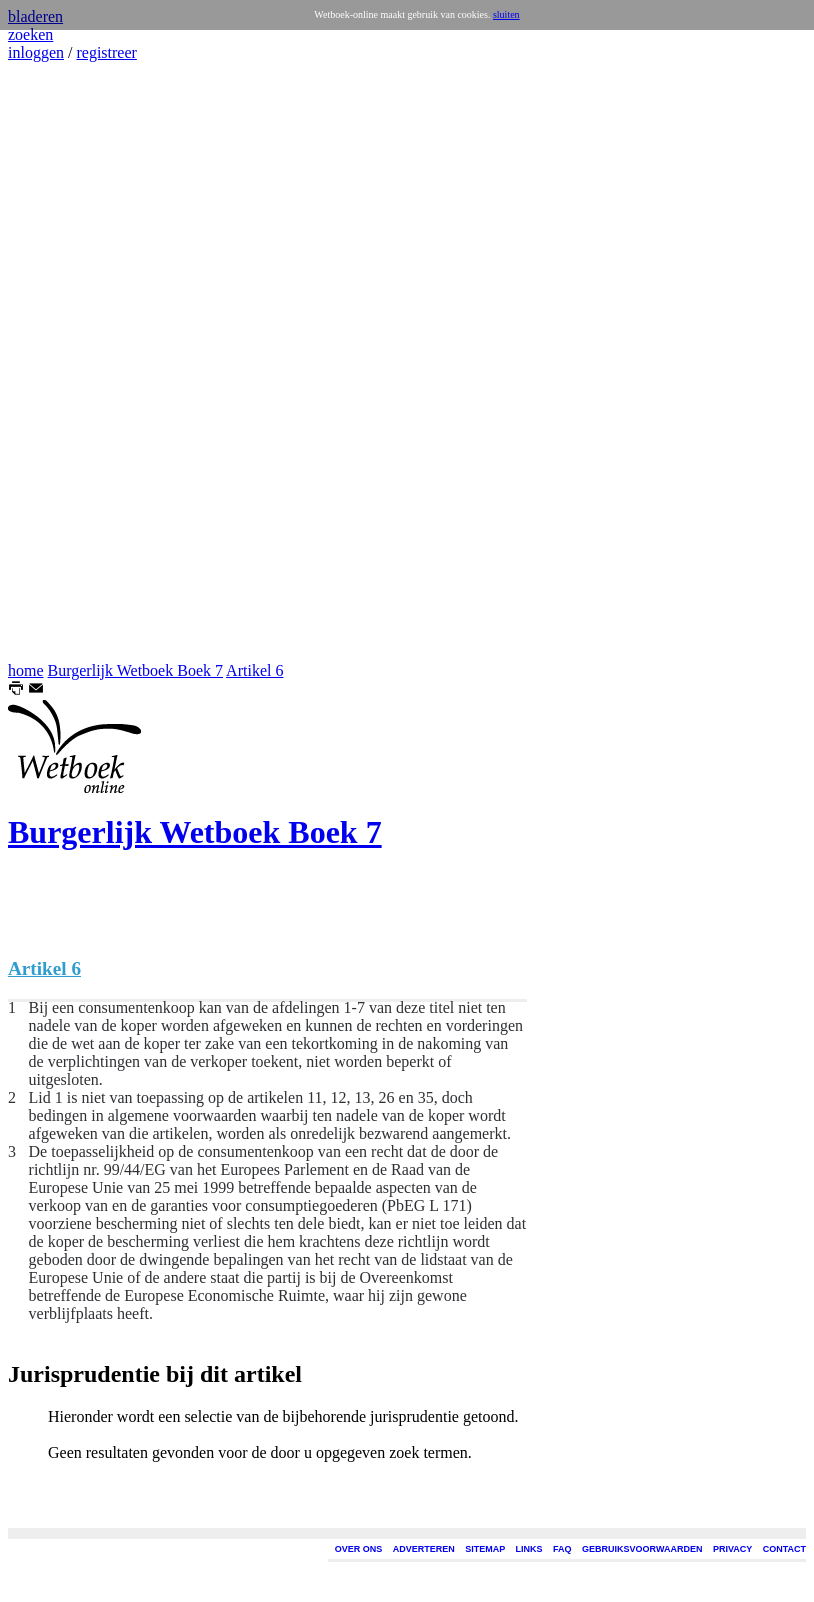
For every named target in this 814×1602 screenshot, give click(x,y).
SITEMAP (485, 1549)
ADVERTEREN (424, 1549)
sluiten (506, 14)
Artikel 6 (254, 670)
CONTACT (784, 1549)
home (26, 670)
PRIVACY (732, 1549)
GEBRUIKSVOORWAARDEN (642, 1549)
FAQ (562, 1549)
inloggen (36, 52)
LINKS (529, 1549)
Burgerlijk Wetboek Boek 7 (135, 670)
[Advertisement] (68, 362)
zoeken (30, 34)
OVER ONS (359, 1549)
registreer (106, 52)
